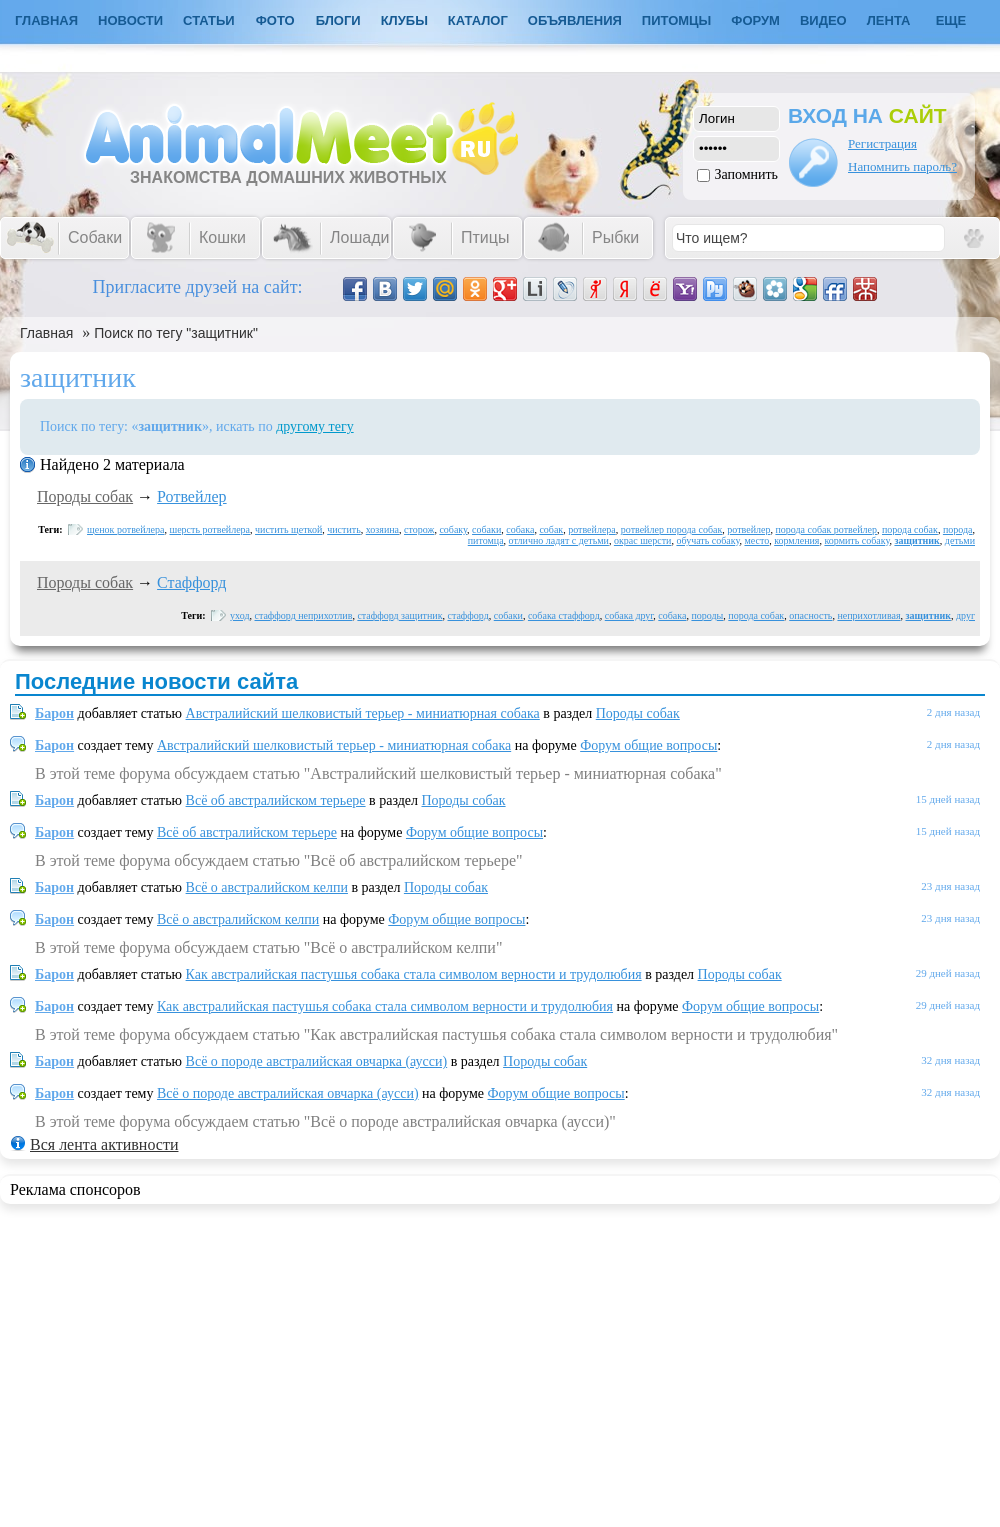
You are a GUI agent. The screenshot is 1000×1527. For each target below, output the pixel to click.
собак (551, 529)
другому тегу (315, 426)
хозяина (382, 529)
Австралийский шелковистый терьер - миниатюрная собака (363, 713)
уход (239, 615)
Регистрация (882, 143)
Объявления (575, 20)
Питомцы (676, 20)
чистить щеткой (288, 529)
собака (520, 529)
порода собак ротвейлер (826, 529)
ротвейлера (592, 529)
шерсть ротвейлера (209, 529)
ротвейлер (748, 529)
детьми (960, 540)
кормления (796, 540)
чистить (343, 529)
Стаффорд (191, 582)
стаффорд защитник (399, 615)
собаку (453, 529)
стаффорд (468, 615)
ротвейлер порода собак (672, 529)
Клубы (404, 20)
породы (707, 615)
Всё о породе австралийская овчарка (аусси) (317, 1061)
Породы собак (85, 496)
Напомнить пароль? (902, 166)
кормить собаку (856, 540)
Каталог (478, 20)
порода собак (910, 529)
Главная (46, 333)
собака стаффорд (564, 615)
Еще (951, 20)
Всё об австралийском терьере (276, 800)
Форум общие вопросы (648, 745)
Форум (755, 20)
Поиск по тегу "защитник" (176, 333)
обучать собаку (707, 540)
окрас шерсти (643, 540)
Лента (889, 20)
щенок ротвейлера (125, 529)
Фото (275, 20)
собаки (486, 529)
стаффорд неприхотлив (304, 615)
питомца (486, 540)
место (756, 540)
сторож (419, 529)
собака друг (629, 615)
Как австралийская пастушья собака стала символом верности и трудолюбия (414, 974)
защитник (916, 540)
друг (965, 615)
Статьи (209, 20)
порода (958, 529)
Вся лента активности (104, 1144)
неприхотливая (868, 615)
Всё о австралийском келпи (267, 887)
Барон (54, 713)
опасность (810, 615)
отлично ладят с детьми (559, 540)
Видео (823, 20)
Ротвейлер (192, 496)
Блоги (338, 20)
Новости (130, 20)
